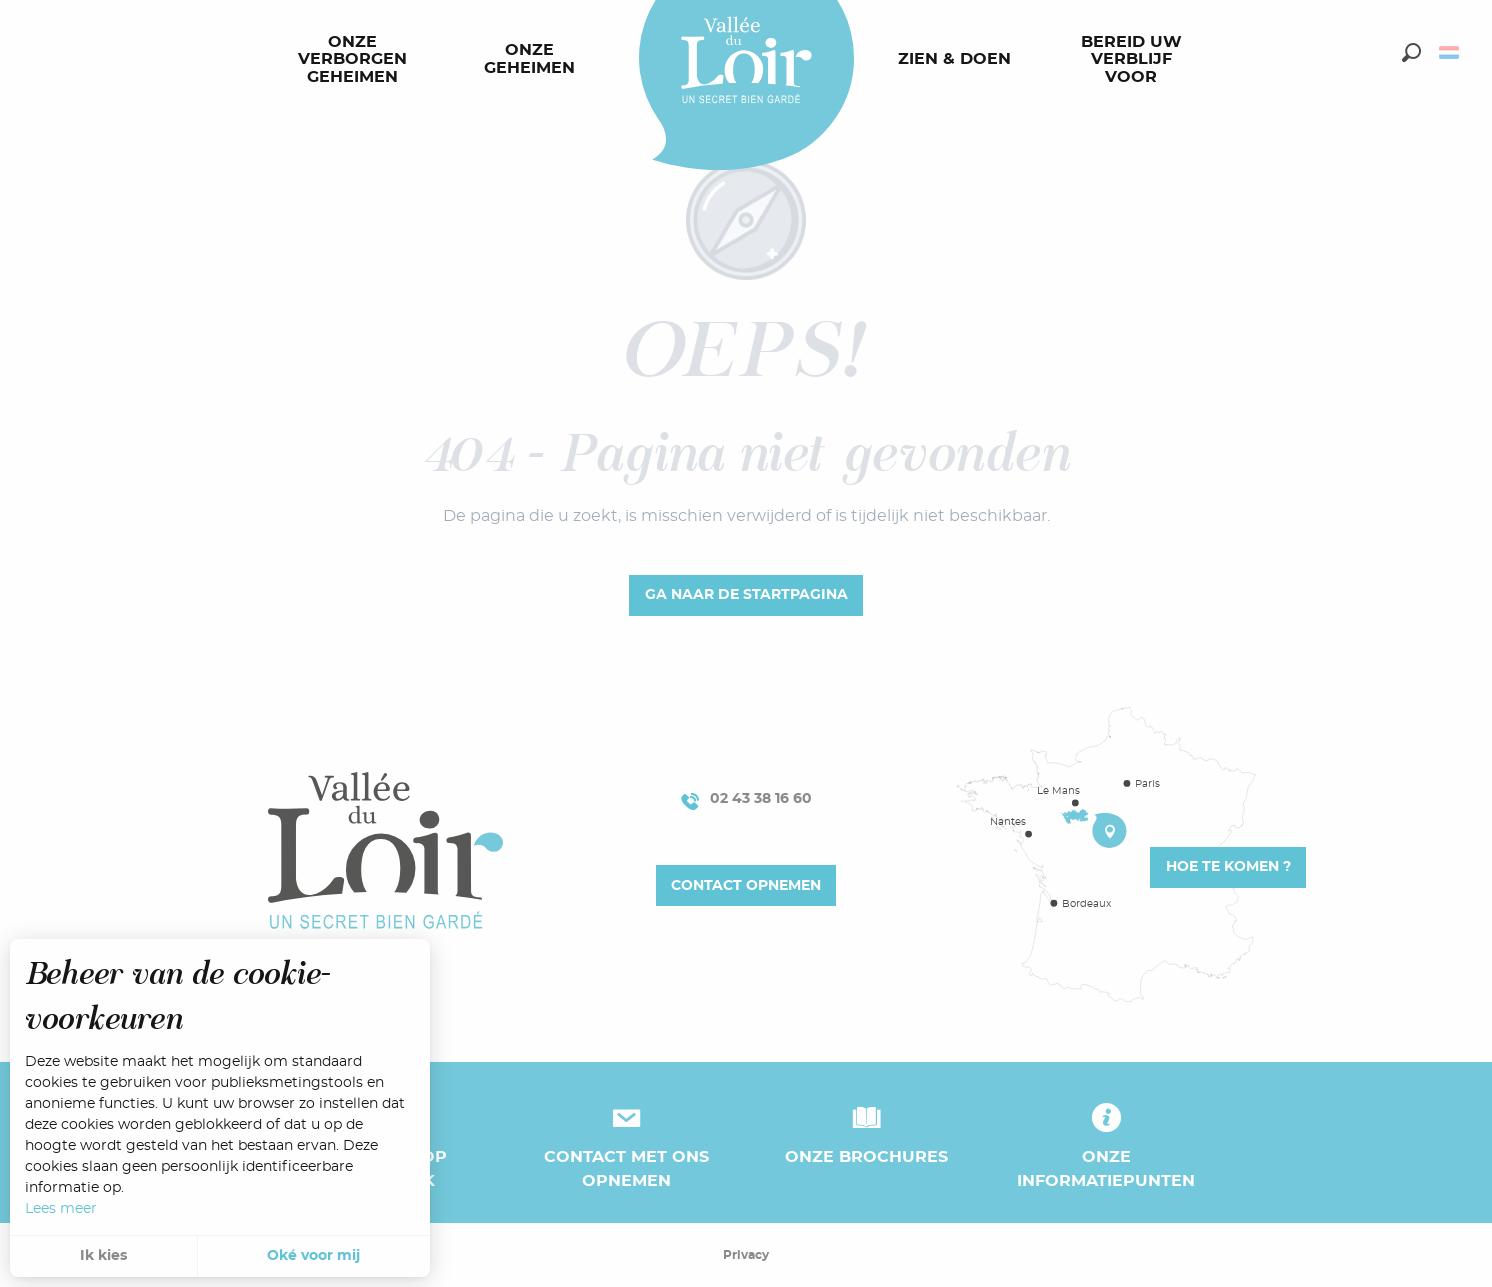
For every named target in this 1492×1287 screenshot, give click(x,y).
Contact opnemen (746, 885)
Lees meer (61, 1209)
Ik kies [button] (103, 1256)
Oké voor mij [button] (313, 1256)
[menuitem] (356, 59)
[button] (1411, 52)
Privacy (746, 1255)
